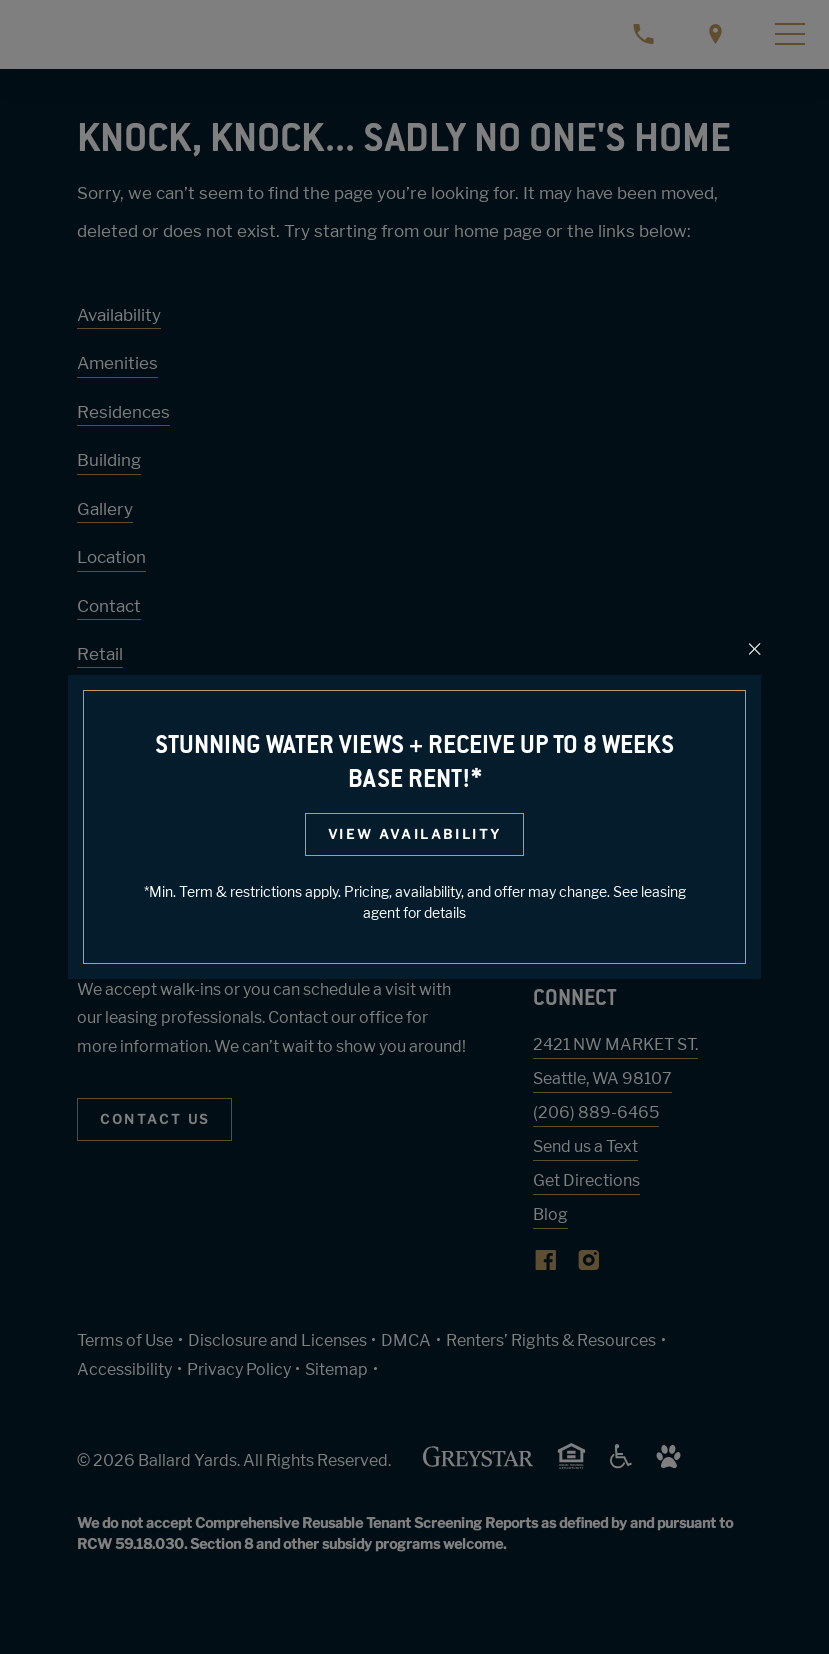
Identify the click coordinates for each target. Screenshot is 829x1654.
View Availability (415, 834)
